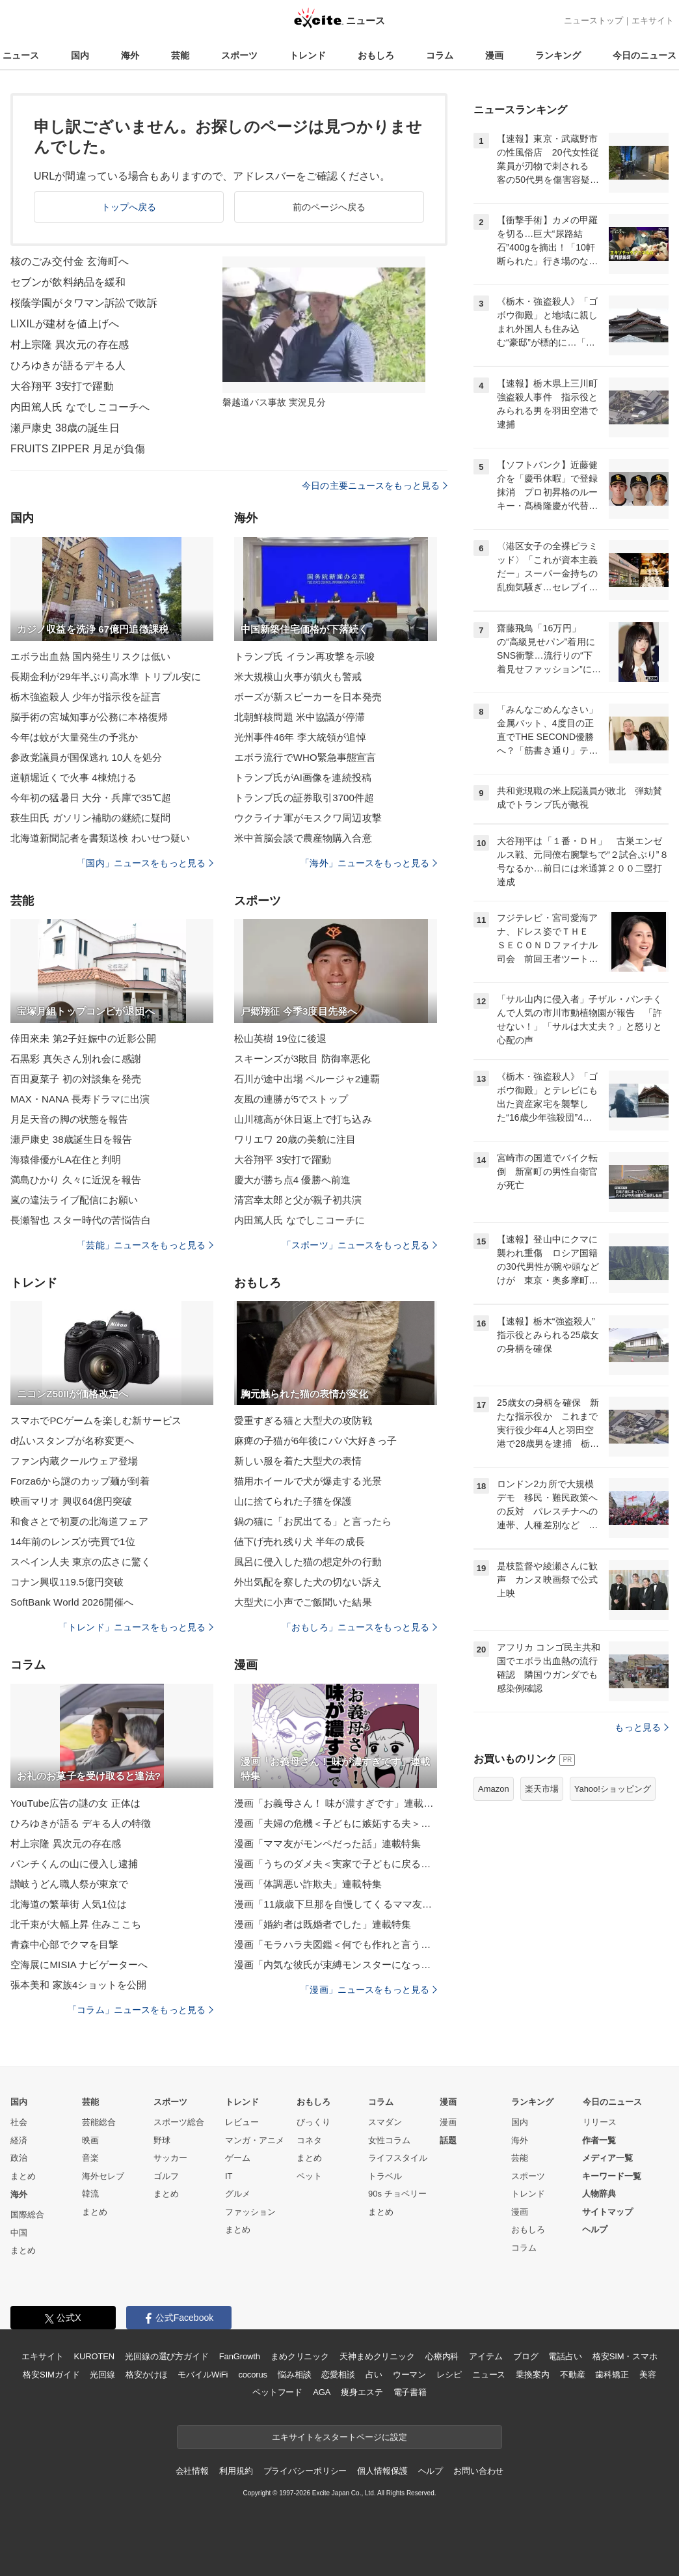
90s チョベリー (397, 2194)
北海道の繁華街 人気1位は (68, 1904)
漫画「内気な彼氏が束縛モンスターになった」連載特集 (335, 1964)
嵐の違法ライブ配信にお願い (74, 1199)
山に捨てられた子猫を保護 (293, 1501)
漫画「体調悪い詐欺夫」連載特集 (308, 1883)
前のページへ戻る (329, 207)
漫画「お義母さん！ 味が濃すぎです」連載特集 (335, 1803)
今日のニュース (644, 55)
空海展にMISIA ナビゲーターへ (79, 1964)
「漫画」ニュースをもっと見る (368, 1989)
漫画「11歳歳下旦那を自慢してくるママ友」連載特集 (335, 1904)
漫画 (494, 55)
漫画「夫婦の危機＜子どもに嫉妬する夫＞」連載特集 (335, 1823)
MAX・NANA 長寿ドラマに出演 (80, 1098)
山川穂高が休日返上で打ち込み (303, 1119)
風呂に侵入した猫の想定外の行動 (308, 1561)
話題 (448, 2140)
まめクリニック (300, 2356)
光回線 (102, 2374)
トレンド (307, 55)
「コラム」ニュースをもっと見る (140, 2010)
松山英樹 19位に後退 (280, 1038)
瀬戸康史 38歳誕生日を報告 (71, 1139)
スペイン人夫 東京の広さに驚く (80, 1561)
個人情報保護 (382, 2471)
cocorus (252, 2374)
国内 (80, 55)
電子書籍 (410, 2392)
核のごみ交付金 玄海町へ (69, 261)
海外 (130, 55)
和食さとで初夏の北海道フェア (79, 1521)
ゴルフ (166, 2176)
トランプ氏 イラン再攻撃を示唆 (304, 656)
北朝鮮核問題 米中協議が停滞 (299, 716)
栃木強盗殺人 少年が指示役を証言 (85, 696)
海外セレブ (103, 2176)
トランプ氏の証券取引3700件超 (304, 797)
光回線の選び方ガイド (167, 2356)
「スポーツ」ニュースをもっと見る (359, 1245)
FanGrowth (239, 2356)
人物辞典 (599, 2194)
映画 (90, 2140)
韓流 (90, 2194)
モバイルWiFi (203, 2374)
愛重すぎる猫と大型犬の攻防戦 (303, 1420)
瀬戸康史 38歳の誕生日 (65, 427)
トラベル (385, 2176)
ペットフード (277, 2392)
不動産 (572, 2374)
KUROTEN (93, 2356)
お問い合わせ (478, 2471)
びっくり (313, 2122)
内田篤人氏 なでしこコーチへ (80, 407)
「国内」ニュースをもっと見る (145, 863)
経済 (18, 2140)
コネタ (309, 2140)
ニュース (21, 55)
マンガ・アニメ (254, 2140)
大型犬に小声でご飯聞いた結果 (303, 1602)
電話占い (564, 2356)
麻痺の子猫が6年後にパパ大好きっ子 (315, 1440)
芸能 (180, 55)
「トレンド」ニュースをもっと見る (136, 1627)
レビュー (242, 2122)
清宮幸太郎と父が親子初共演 (298, 1199)
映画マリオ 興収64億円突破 (71, 1501)
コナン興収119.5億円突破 (67, 1581)
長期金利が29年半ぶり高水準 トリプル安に (105, 676)
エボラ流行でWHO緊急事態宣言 (305, 757)
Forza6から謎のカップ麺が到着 (80, 1481)
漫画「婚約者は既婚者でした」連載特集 (322, 1924)
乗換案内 (532, 2374)
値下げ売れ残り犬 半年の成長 (299, 1541)
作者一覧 (599, 2140)
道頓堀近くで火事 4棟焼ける (73, 777)
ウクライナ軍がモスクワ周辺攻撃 (308, 817)
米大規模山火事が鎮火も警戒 (298, 676)
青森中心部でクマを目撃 (64, 1944)
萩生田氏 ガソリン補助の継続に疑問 (90, 817)
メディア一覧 (607, 2158)
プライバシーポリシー (305, 2471)
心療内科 (442, 2356)
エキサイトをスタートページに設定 (339, 2437)
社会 (18, 2122)
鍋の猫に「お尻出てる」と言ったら (313, 1521)
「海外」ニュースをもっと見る (368, 863)
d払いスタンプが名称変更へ (72, 1440)
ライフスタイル (397, 2158)
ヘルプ (594, 2229)
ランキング (558, 55)
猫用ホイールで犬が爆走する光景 (308, 1481)
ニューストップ (593, 20)
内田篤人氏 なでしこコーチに (299, 1220)
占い (374, 2374)
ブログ (526, 2356)
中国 (18, 2233)
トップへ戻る (129, 207)
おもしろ (376, 55)
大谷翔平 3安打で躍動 (62, 386)
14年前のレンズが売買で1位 (72, 1541)
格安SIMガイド (51, 2374)
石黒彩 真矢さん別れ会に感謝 (75, 1058)
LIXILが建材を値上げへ (64, 323)
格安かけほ (146, 2374)
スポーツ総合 (178, 2122)
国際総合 (27, 2214)
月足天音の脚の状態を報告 (69, 1119)
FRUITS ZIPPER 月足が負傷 (77, 448)
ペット (309, 2176)
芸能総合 (99, 2122)
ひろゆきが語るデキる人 (68, 365)
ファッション (250, 2212)
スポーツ (239, 55)
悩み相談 (294, 2374)
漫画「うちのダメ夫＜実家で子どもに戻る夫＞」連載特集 (335, 1863)
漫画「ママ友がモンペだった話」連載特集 (327, 1843)
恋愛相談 (337, 2374)
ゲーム (237, 2158)
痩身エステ (361, 2392)
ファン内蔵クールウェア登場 (74, 1460)
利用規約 (235, 2471)
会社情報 (192, 2471)
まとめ (23, 2176)
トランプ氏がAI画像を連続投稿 (302, 777)
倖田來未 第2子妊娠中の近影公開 (83, 1038)
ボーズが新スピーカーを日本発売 (308, 696)
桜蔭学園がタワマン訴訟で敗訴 (83, 302)
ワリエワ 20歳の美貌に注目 (295, 1139)
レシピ (449, 2374)
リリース (600, 2122)
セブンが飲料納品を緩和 (68, 282)
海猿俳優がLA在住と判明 (65, 1159)
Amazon (493, 1789)
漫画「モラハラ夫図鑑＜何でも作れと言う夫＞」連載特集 (335, 1944)
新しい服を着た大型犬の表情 (298, 1460)
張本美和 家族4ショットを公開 (78, 1984)
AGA (321, 2392)
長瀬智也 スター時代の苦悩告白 (80, 1220)
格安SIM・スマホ (625, 2356)
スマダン (385, 2122)
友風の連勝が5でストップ (291, 1098)
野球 (161, 2140)
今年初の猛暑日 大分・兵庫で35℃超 (90, 797)
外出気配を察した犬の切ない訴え (308, 1581)
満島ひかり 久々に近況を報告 (75, 1179)
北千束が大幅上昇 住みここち (75, 1924)
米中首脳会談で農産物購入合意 (303, 837)
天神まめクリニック (377, 2356)
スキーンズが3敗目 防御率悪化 (302, 1058)
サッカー (170, 2158)
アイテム (485, 2356)
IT (229, 2176)
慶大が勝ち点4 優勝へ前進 (292, 1179)
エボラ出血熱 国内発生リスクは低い (90, 656)
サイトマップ (607, 2212)
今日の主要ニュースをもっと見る (374, 485)
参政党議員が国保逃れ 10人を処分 (86, 757)
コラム (439, 55)
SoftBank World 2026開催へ (71, 1602)
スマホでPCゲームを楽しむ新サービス (95, 1420)
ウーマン (409, 2374)
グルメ (237, 2194)
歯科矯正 (611, 2374)
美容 (647, 2374)
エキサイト (653, 20)
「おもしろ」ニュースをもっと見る (359, 1627)
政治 (18, 2158)
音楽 (90, 2158)
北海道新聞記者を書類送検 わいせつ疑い (100, 837)
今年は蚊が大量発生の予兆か (74, 737)
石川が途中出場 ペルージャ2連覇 (307, 1078)
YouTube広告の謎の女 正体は (75, 1803)
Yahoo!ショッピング (612, 1789)
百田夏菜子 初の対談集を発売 (75, 1078)
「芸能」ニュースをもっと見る (145, 1245)
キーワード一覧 (611, 2176)
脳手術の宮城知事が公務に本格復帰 (89, 716)
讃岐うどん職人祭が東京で (69, 1883)
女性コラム (389, 2140)
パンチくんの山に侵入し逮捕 (74, 1863)
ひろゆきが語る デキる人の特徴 (80, 1823)
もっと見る (642, 1727)
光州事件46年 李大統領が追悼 (300, 737)
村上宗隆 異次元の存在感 (69, 344)
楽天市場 (542, 1789)
